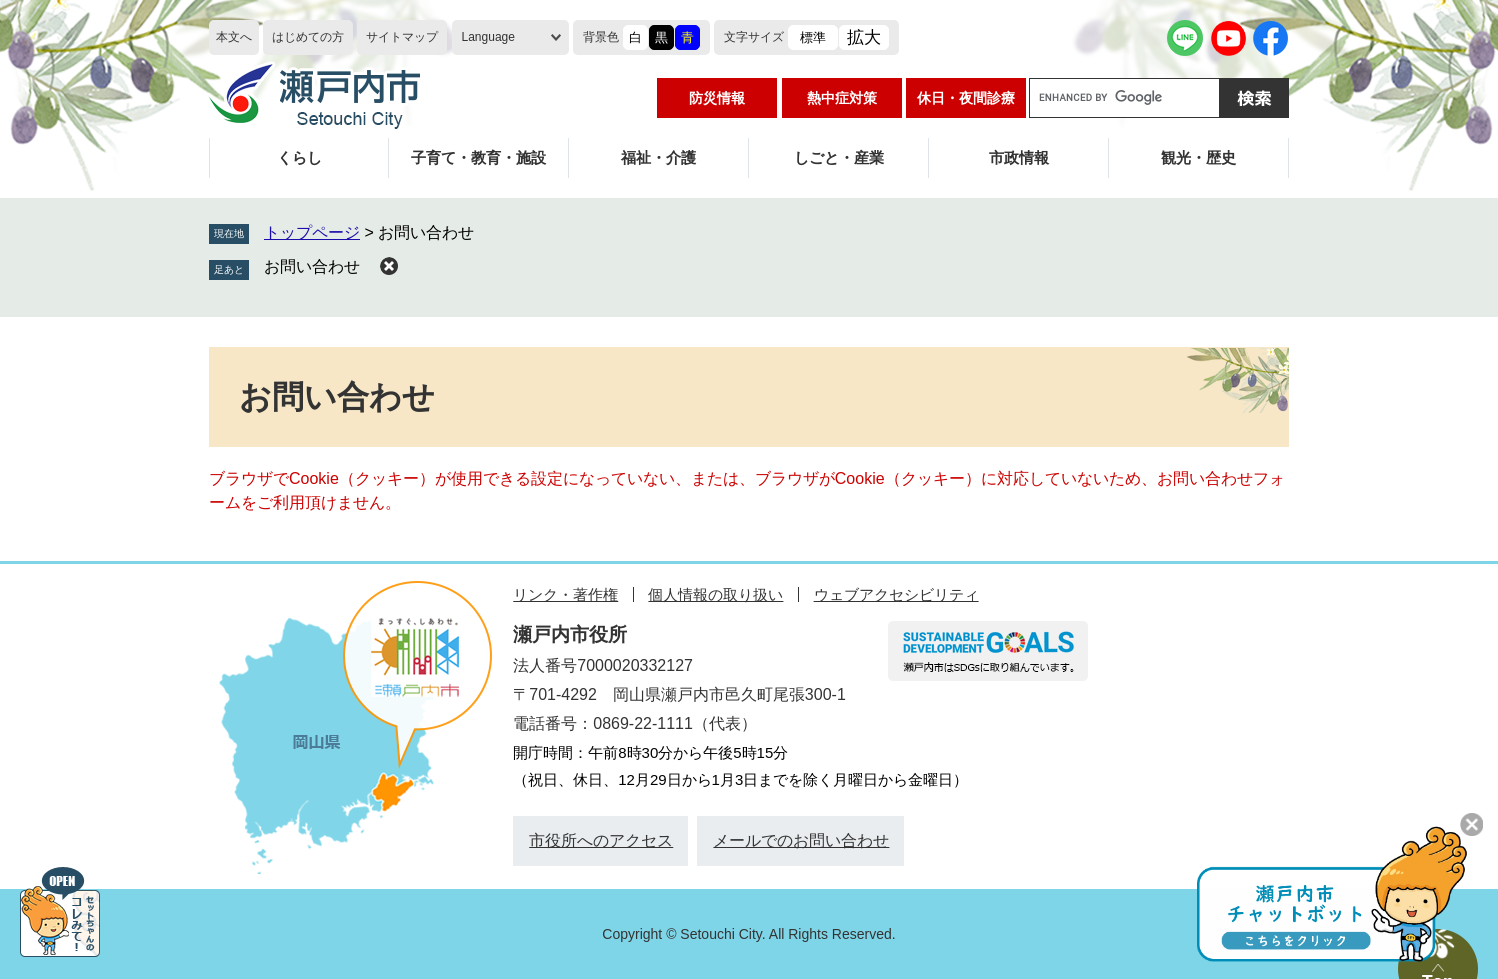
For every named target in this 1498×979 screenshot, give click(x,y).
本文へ (234, 37)
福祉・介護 (658, 157)
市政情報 (1019, 157)
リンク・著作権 (565, 594)
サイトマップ (402, 37)
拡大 (864, 37)
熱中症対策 (842, 98)
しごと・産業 (839, 157)
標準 (813, 37)
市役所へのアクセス (601, 840)
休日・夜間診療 (966, 98)
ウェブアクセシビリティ (896, 594)
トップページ (312, 232)
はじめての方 (308, 37)
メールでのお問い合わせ (801, 840)
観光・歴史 (1198, 157)
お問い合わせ (312, 266)
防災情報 (717, 98)
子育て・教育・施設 (478, 157)
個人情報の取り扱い (715, 594)
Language (488, 37)
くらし (299, 157)
